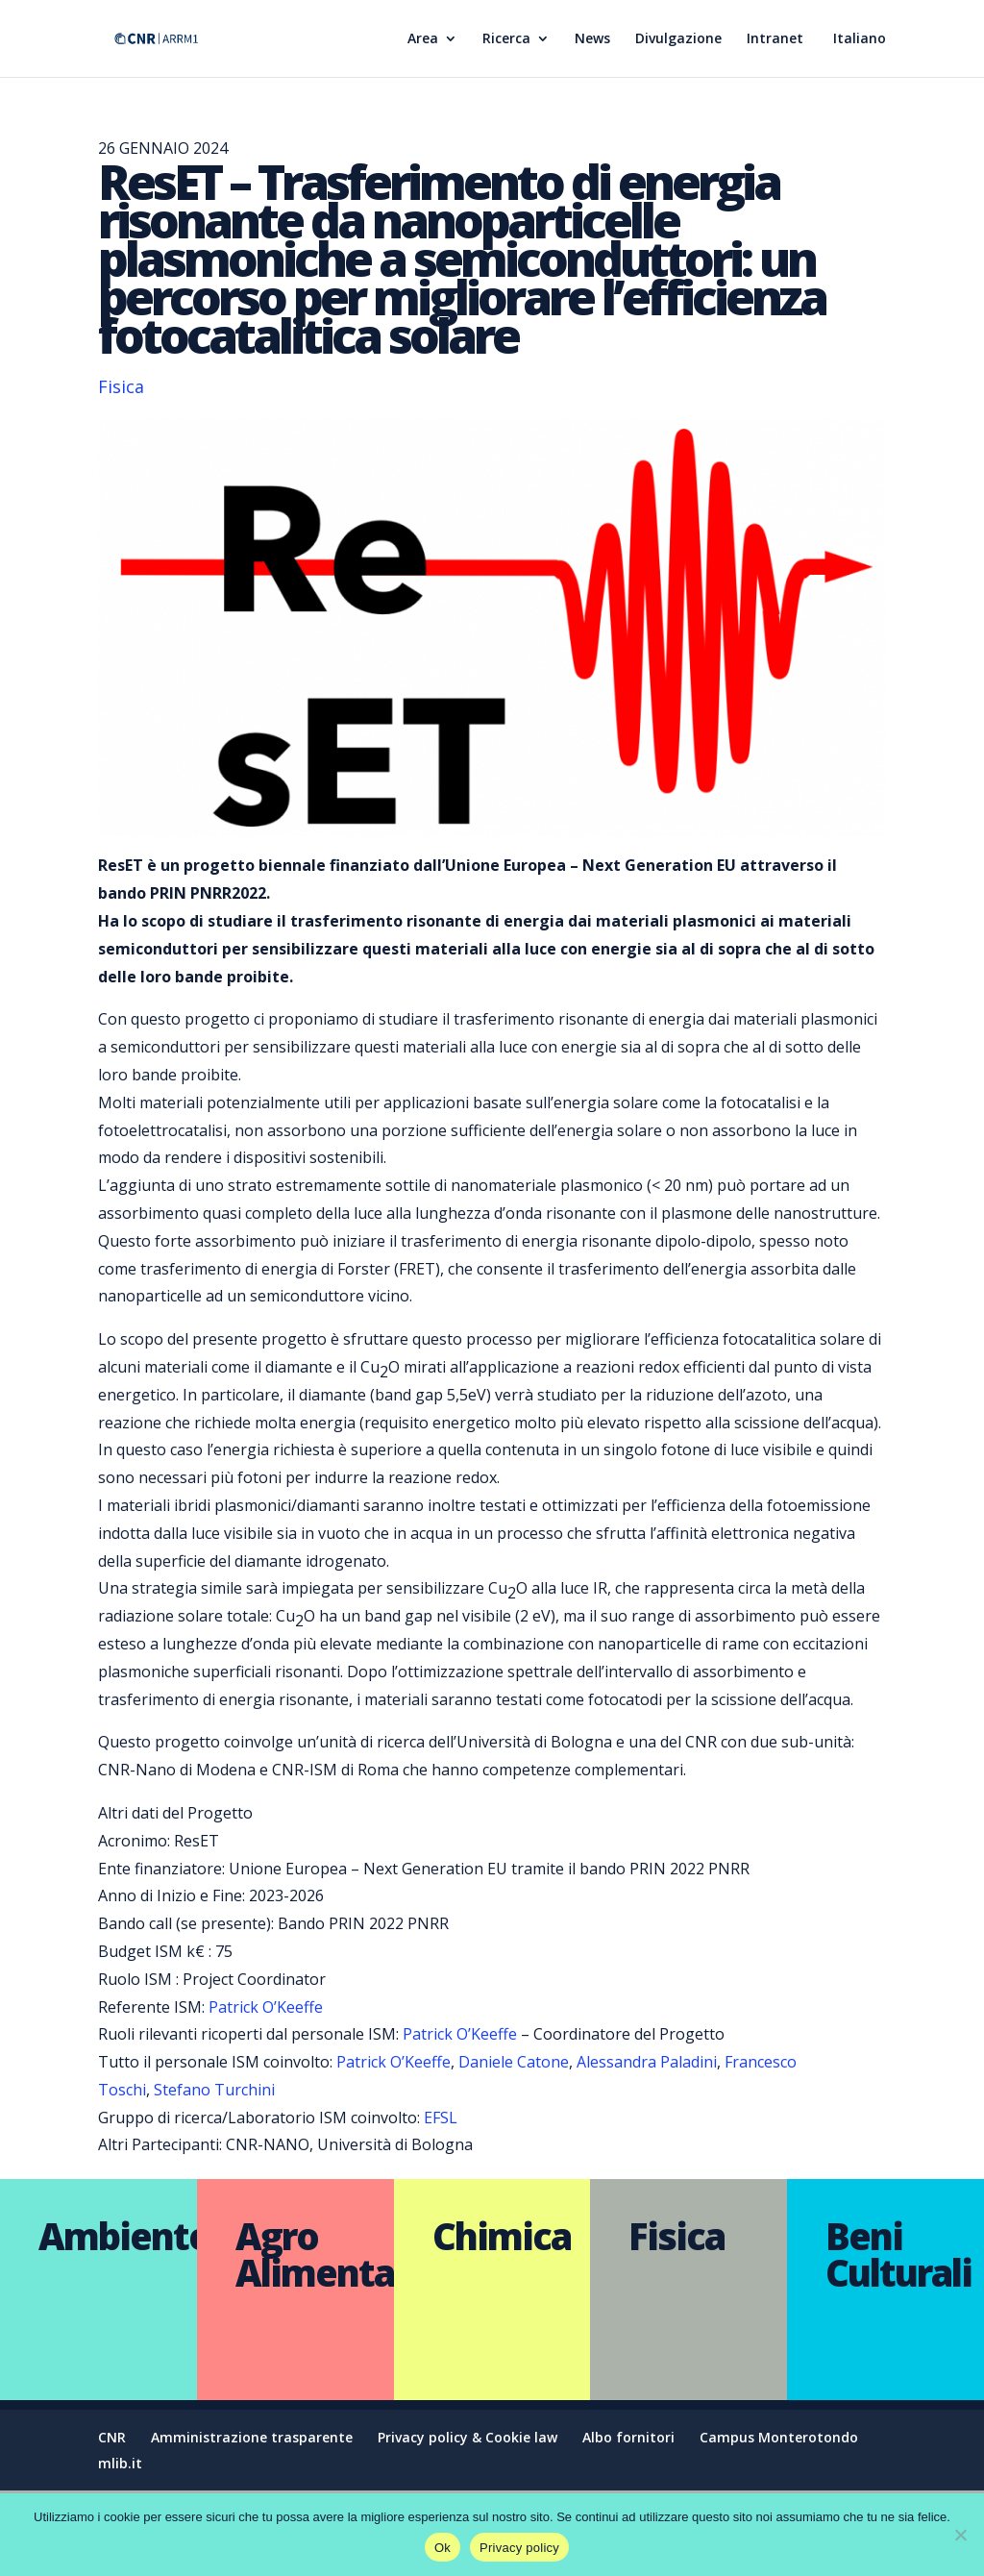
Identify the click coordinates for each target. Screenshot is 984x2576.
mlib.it (120, 2463)
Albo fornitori (628, 2437)
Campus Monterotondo (779, 2437)
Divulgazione (678, 39)
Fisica (121, 386)
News (592, 39)
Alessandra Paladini (647, 2061)
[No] (960, 2534)
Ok (442, 2547)
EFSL (440, 2117)
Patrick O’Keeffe (266, 2007)
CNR (112, 2437)
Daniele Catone (513, 2061)
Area (422, 39)
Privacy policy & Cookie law (467, 2437)
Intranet (775, 39)
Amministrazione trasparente (252, 2437)
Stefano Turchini (214, 2089)
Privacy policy (519, 2547)
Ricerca (506, 39)
